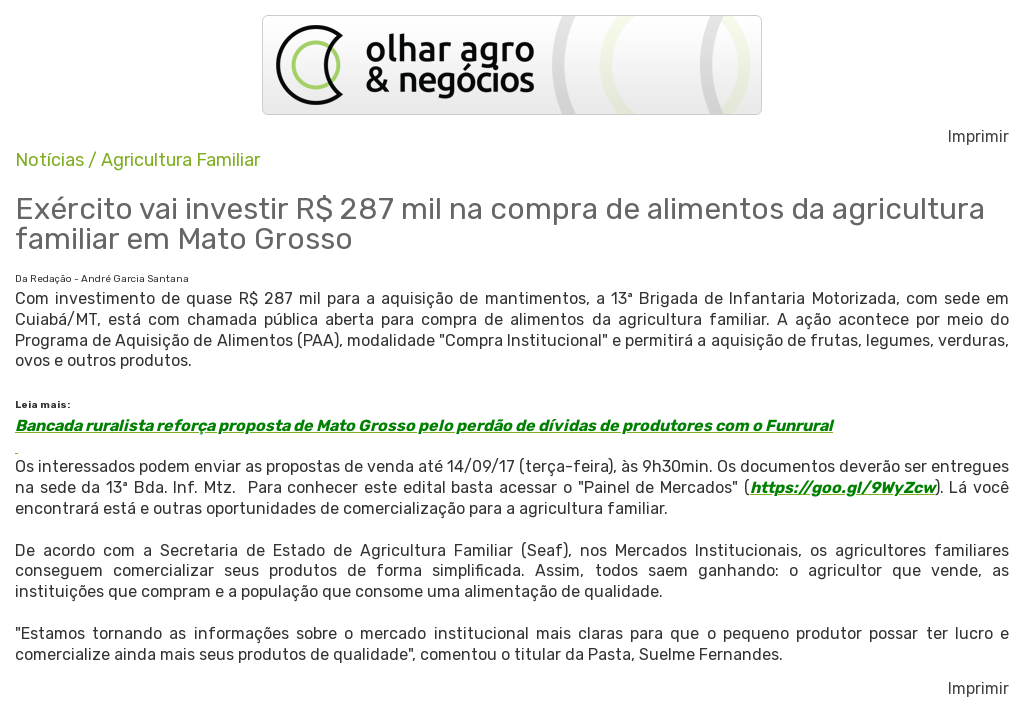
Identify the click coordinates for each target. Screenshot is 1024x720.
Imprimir (978, 137)
